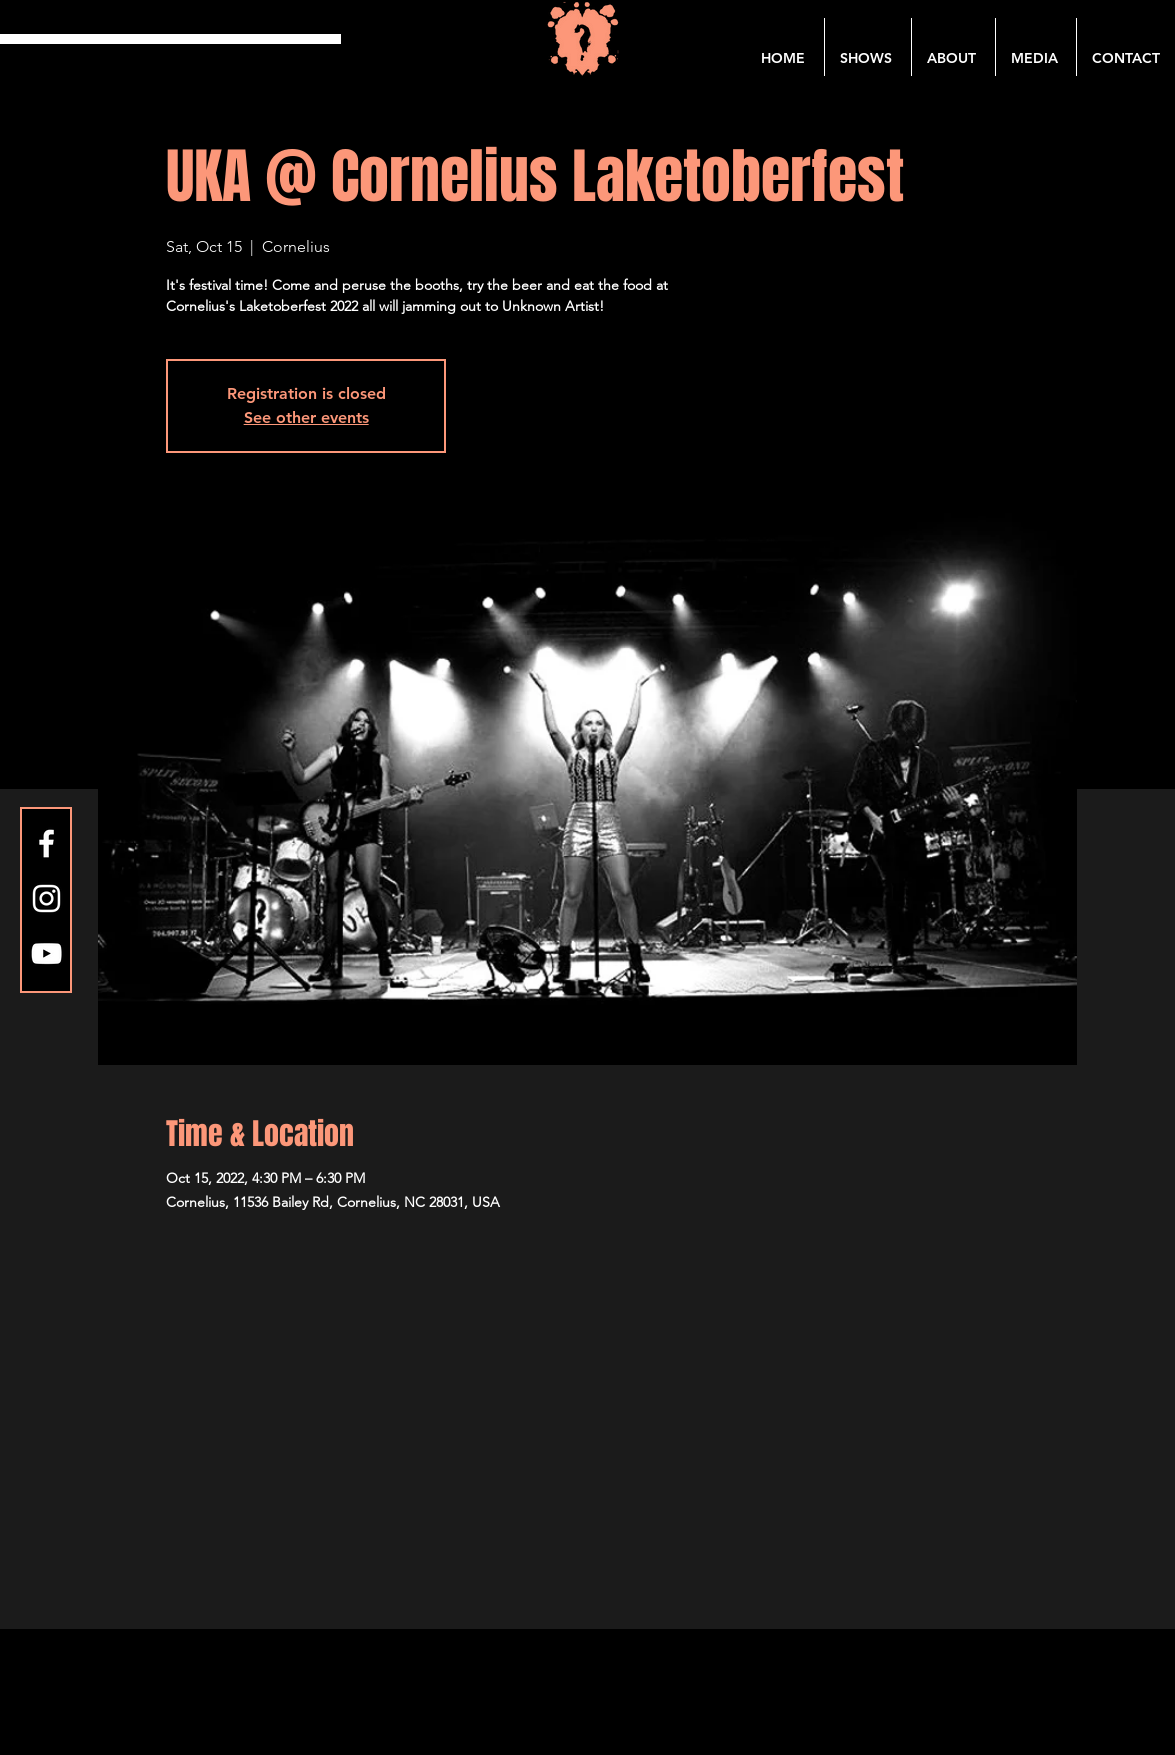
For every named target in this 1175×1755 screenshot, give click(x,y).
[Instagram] (46, 898)
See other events (306, 417)
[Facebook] (46, 843)
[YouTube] (46, 953)
